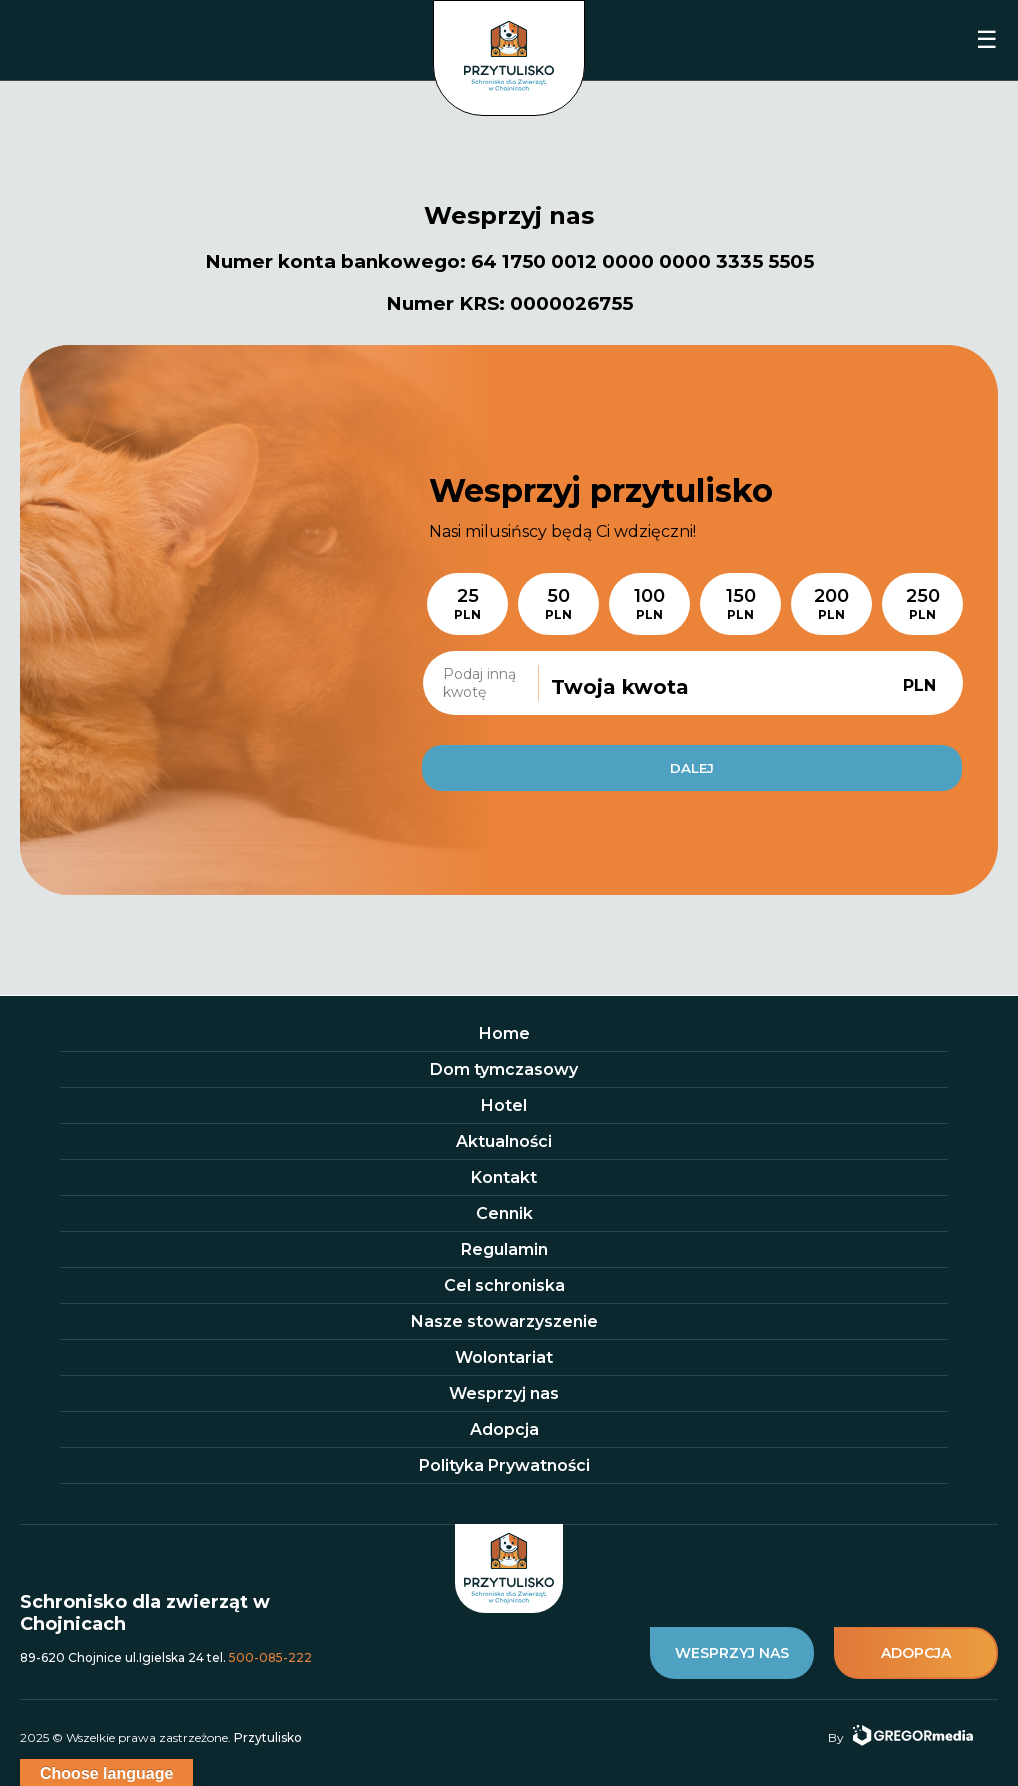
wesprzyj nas (732, 1653)
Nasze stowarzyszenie (504, 1321)
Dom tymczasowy (504, 1069)
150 (740, 603)
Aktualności (504, 1141)
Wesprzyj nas (504, 1393)
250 (922, 603)
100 (649, 603)
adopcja (916, 1653)
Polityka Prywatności (504, 1465)
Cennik (504, 1213)
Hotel (504, 1105)
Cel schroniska (504, 1285)
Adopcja (504, 1429)
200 (831, 603)
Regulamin (504, 1249)
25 (467, 603)
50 (558, 603)
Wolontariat (504, 1357)
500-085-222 (270, 1657)
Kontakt (504, 1177)
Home (504, 1033)
